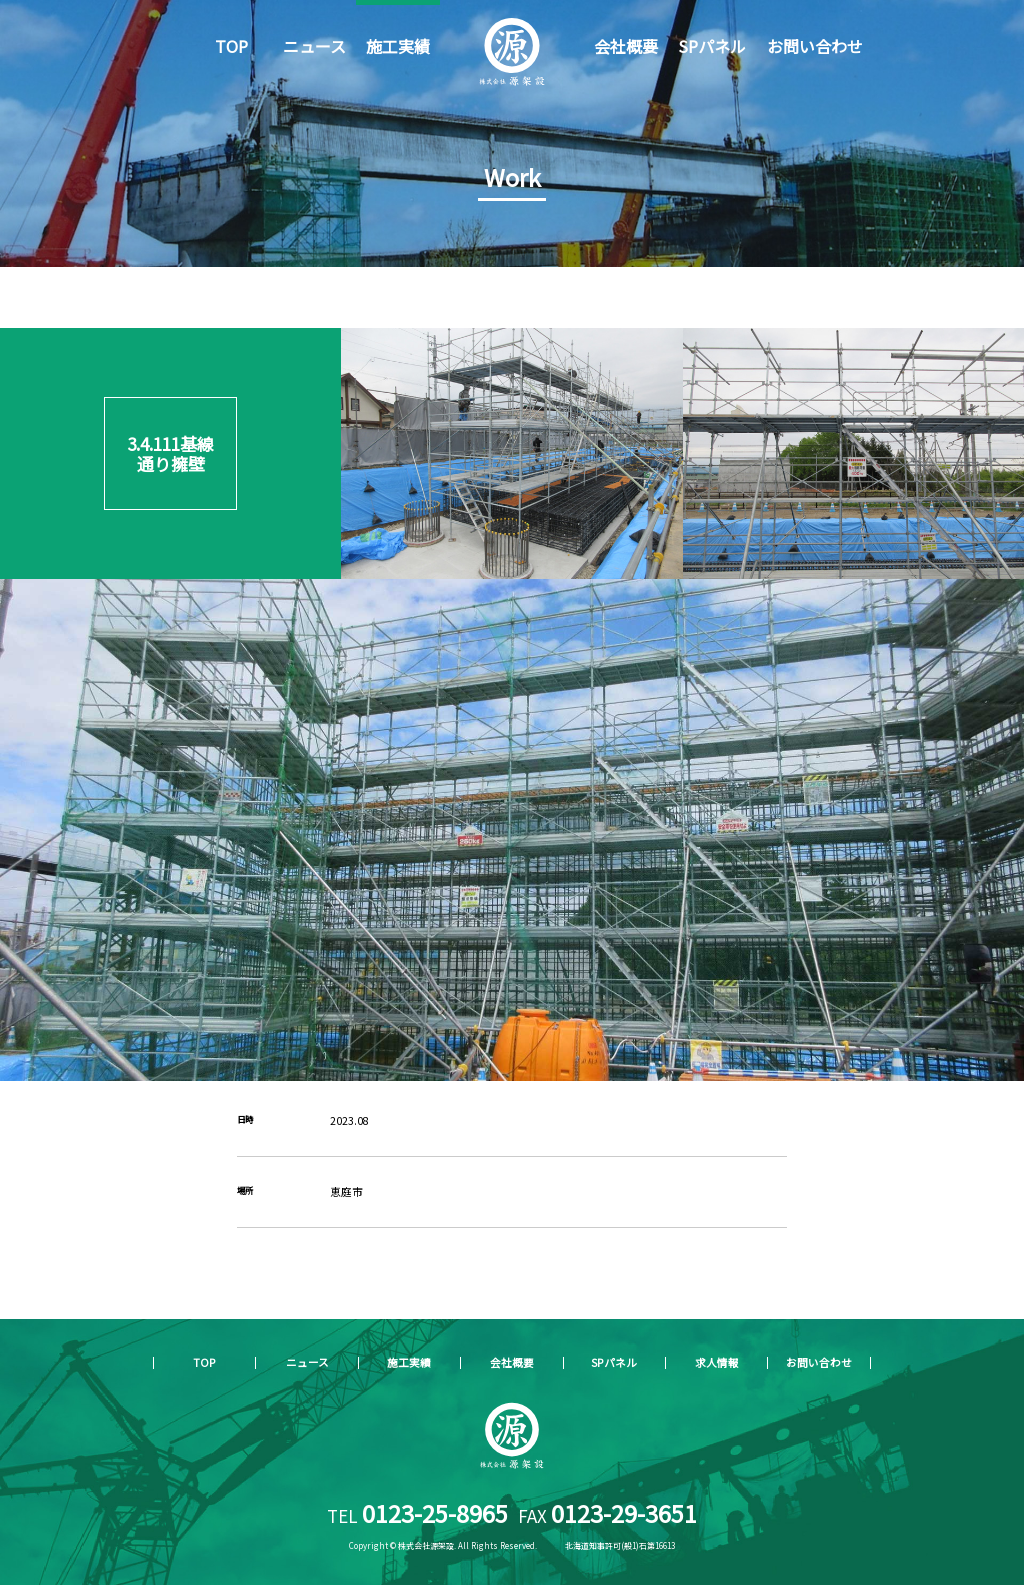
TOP (231, 46)
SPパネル (712, 46)
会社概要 (626, 46)
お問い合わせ (815, 46)
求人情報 (717, 1362)
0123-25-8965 (435, 1513)
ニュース (314, 46)
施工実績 (398, 46)
